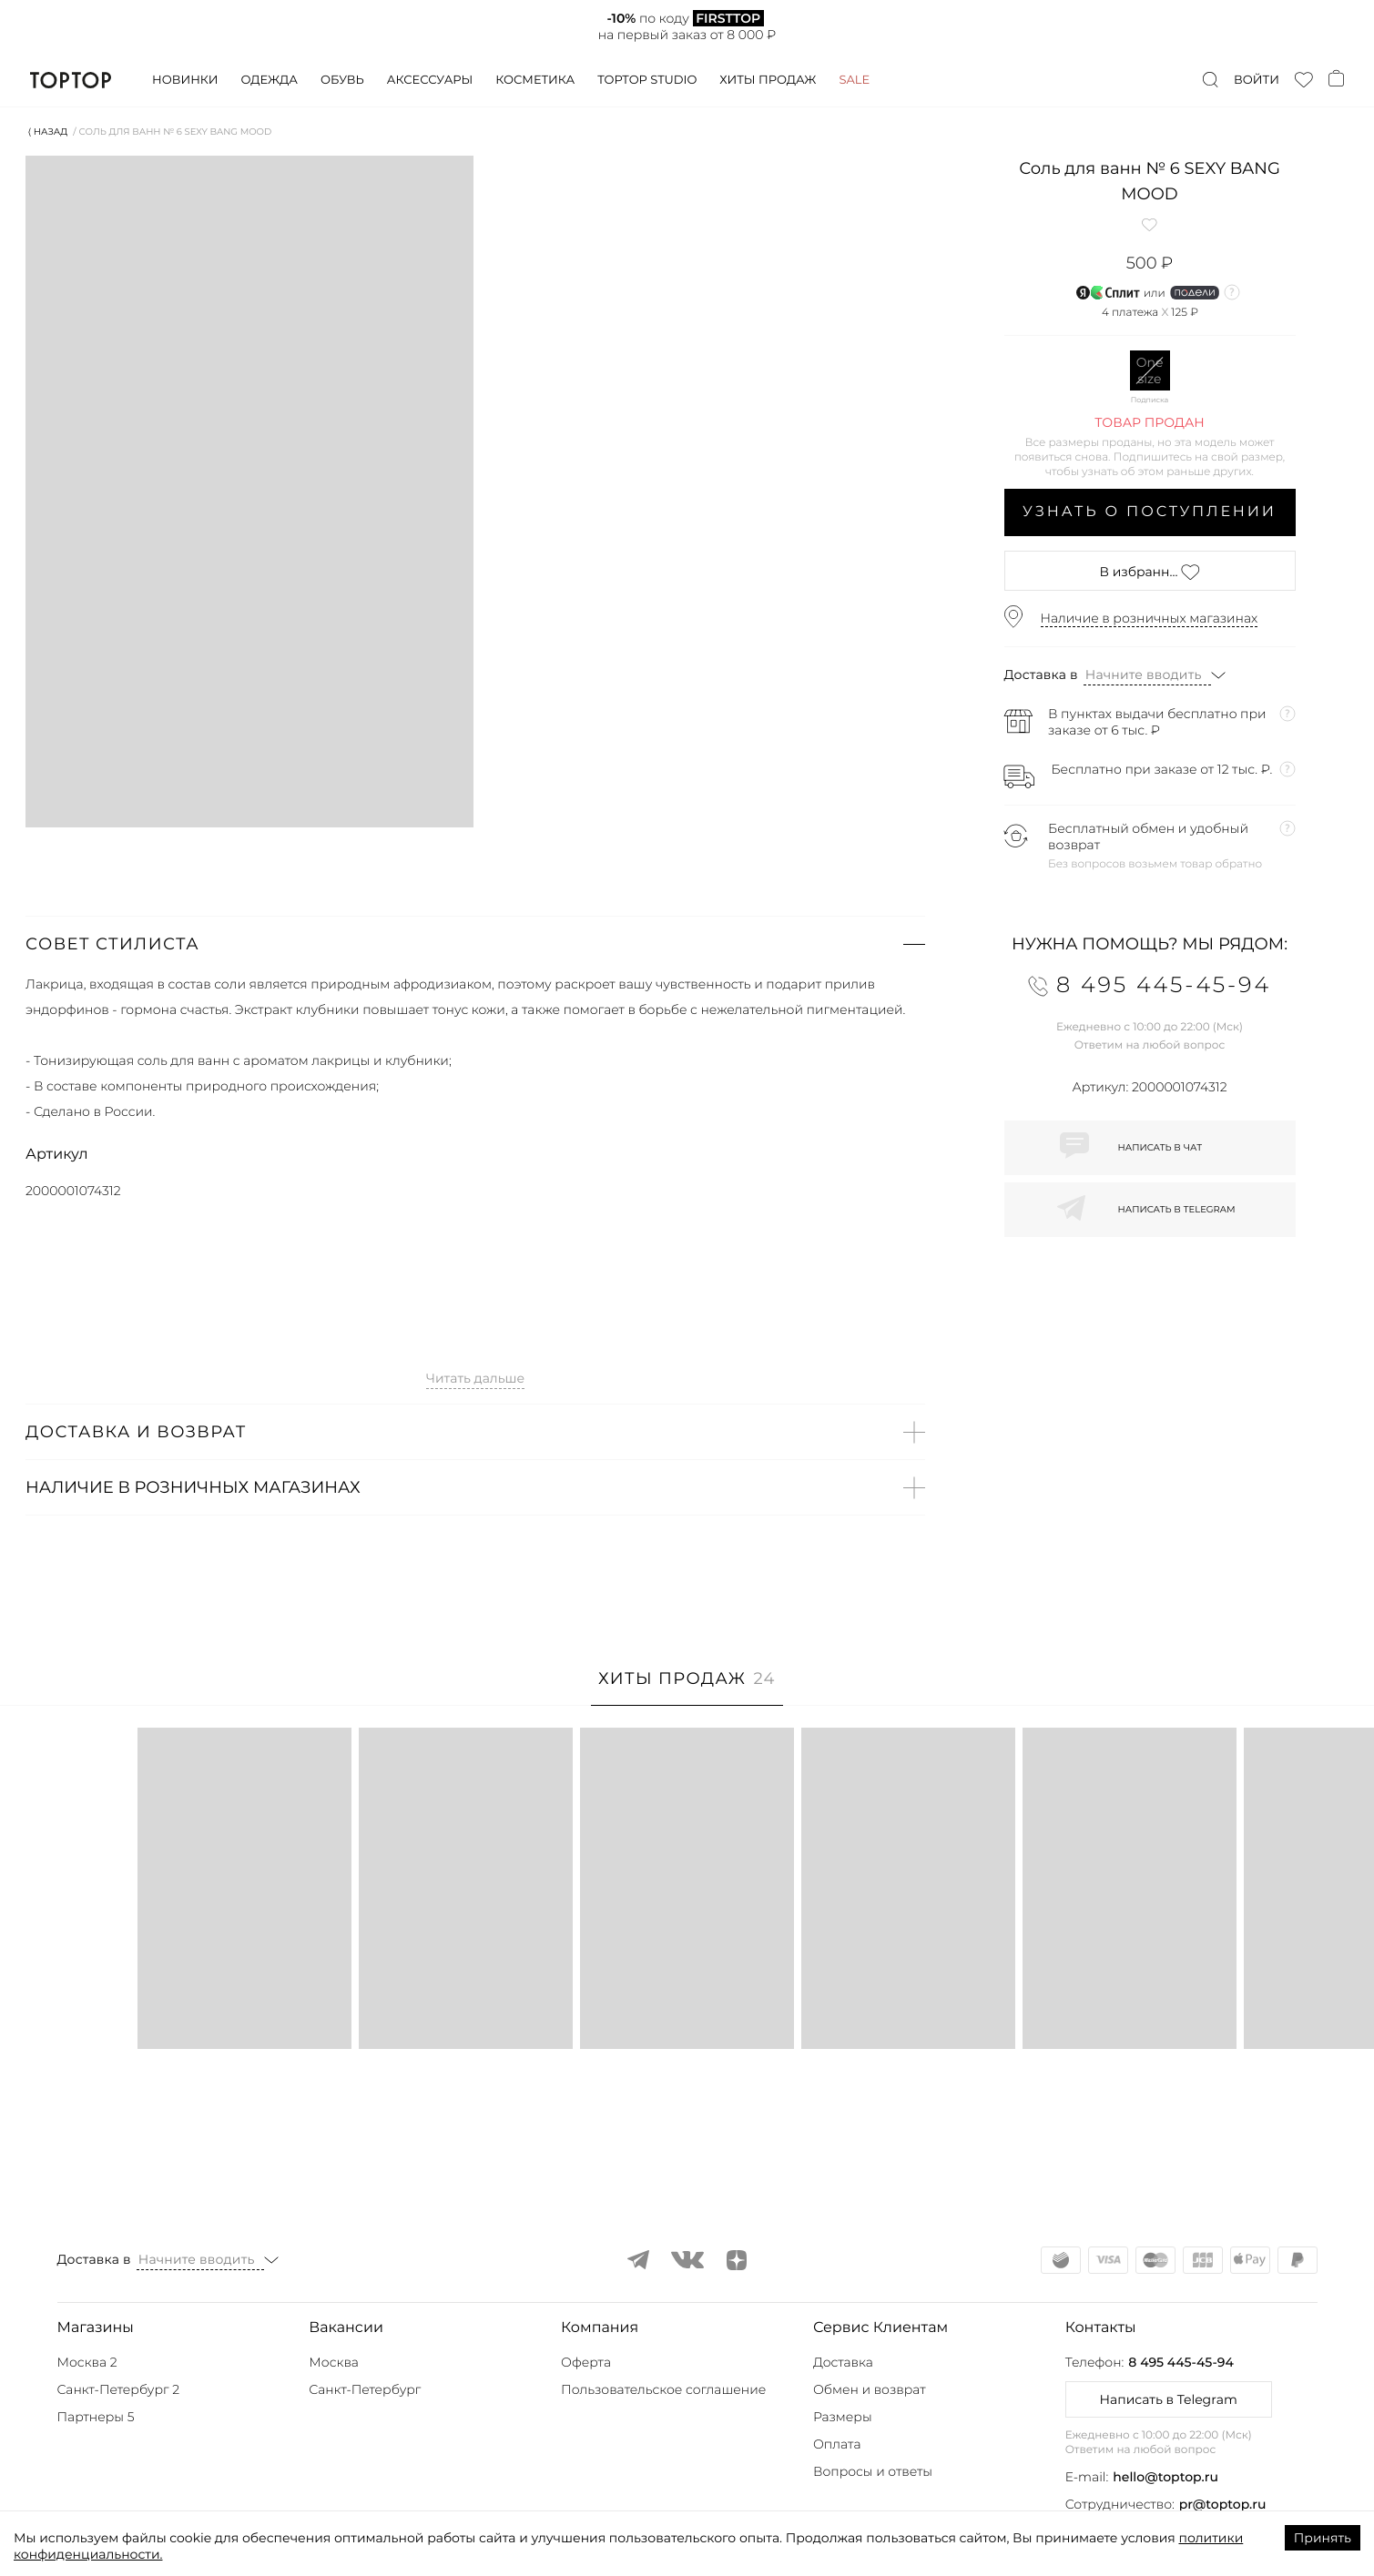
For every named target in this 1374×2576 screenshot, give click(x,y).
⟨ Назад (47, 131)
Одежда (269, 80)
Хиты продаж (767, 80)
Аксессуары (430, 80)
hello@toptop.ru (1165, 2477)
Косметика (535, 80)
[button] (475, 944)
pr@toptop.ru (1223, 2504)
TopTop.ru (70, 80)
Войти (1256, 80)
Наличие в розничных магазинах (1149, 618)
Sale (854, 80)
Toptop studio (647, 80)
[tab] (687, 1688)
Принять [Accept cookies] (1322, 2538)
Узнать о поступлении (1150, 512)
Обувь (342, 80)
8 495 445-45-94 (1180, 2362)
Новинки (185, 80)
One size (1150, 370)
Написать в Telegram (1168, 2399)
